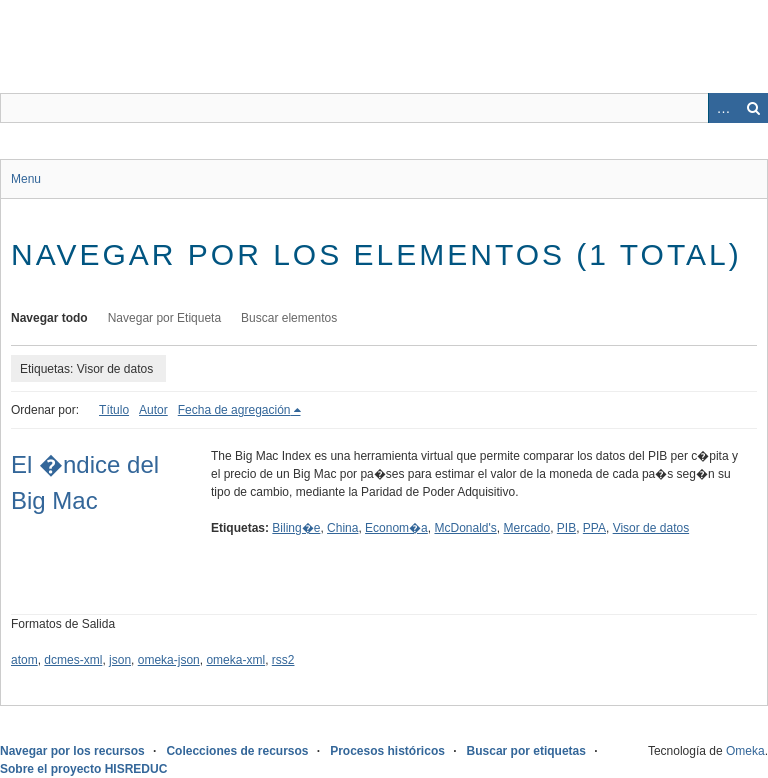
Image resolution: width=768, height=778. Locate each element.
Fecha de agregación (234, 410)
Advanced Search (723, 108)
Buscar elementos (289, 318)
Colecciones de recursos (237, 751)
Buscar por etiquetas (526, 751)
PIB (566, 528)
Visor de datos (651, 528)
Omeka (745, 751)
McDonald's (465, 528)
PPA (594, 528)
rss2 (283, 660)
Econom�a (396, 528)
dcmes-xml (73, 660)
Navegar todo (49, 318)
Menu (26, 179)
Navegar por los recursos (72, 751)
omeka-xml (235, 660)
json (120, 660)
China (342, 528)
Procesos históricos (387, 751)
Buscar (753, 108)
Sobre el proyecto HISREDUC (83, 769)
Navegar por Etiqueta (164, 318)
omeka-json (169, 660)
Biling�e (296, 528)
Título (114, 410)
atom (24, 660)
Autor (153, 410)
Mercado (526, 528)
